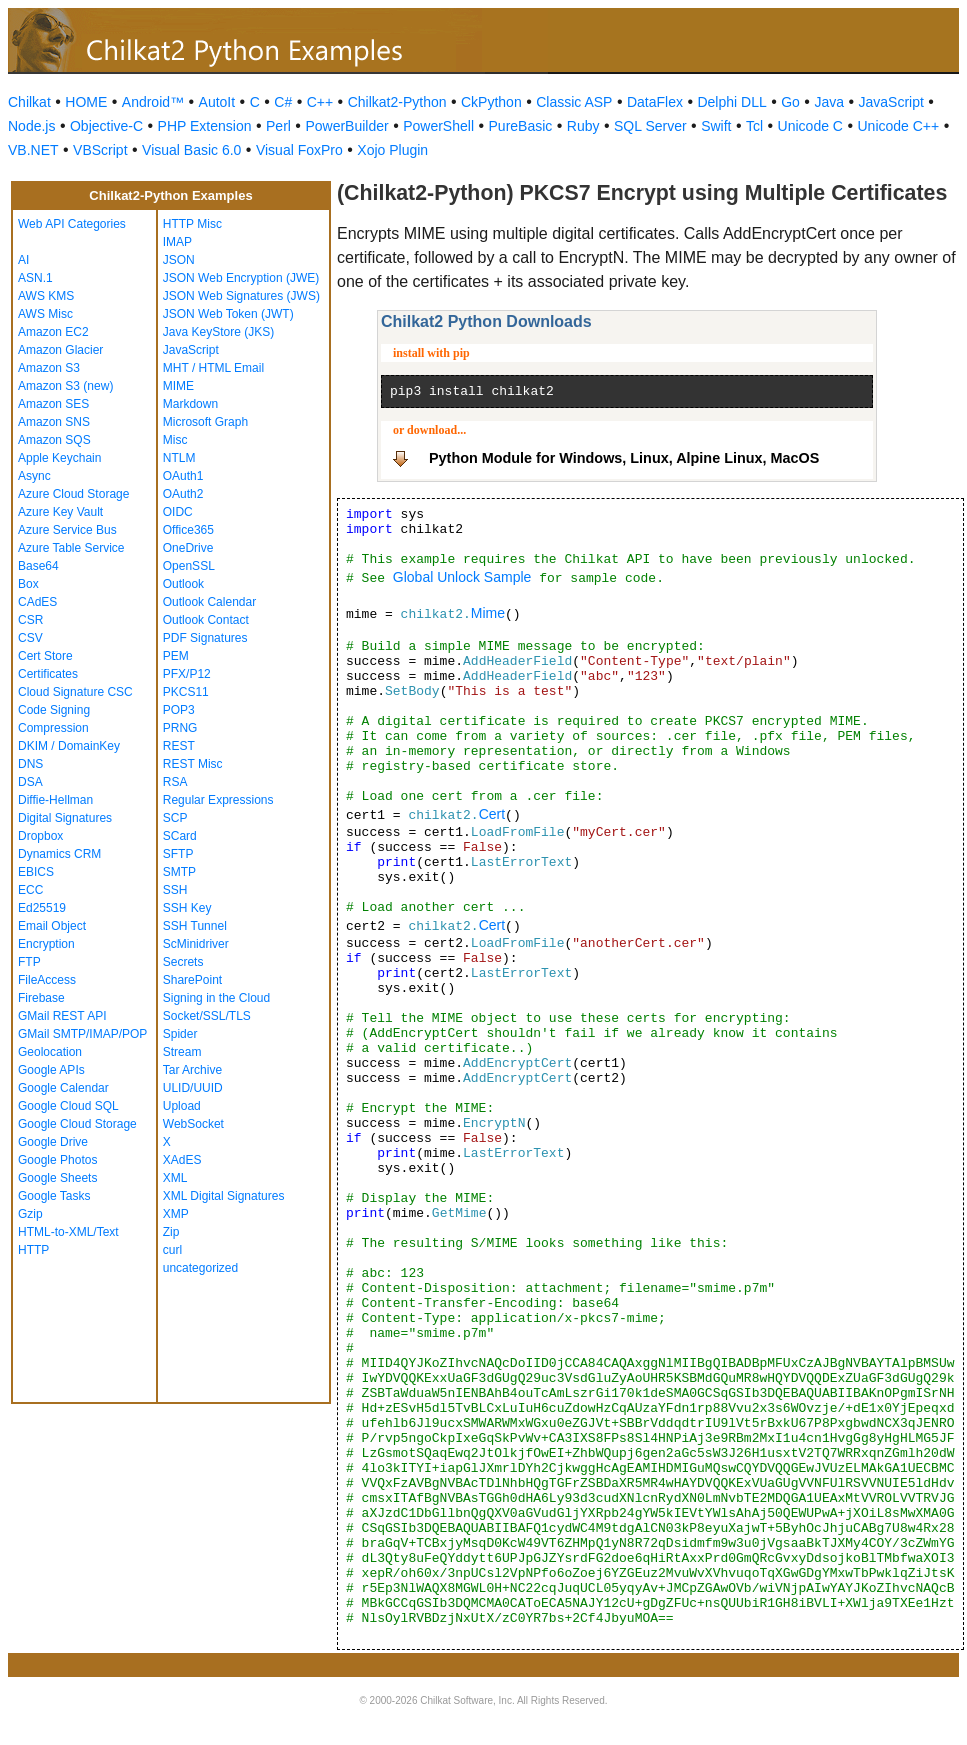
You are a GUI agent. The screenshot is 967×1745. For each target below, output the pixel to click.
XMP (176, 1214)
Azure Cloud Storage (73, 494)
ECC (30, 890)
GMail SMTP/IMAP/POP (82, 1034)
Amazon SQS (54, 440)
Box (28, 584)
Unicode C (810, 126)
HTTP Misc (192, 224)
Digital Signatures (65, 818)
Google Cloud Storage (77, 1124)
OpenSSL (189, 566)
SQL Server (650, 126)
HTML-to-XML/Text (68, 1232)
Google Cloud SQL (68, 1106)
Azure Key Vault (60, 512)
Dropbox (40, 836)
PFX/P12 (187, 674)
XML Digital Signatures (224, 1196)
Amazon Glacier (60, 350)
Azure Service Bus (67, 530)
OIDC (178, 512)
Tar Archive (192, 1070)
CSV (30, 638)
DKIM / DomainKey (69, 746)
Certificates (48, 674)
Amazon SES (53, 404)
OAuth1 (183, 476)
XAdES (182, 1160)
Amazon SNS (54, 422)
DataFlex (655, 102)
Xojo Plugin (392, 150)
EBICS (36, 872)
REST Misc (193, 764)
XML (175, 1178)
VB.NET (33, 150)
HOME (86, 102)
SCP (175, 818)
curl (172, 1250)
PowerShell (438, 126)
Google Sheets (57, 1178)
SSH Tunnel (195, 926)
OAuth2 (183, 494)
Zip (171, 1232)
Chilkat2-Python (397, 102)
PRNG (180, 728)
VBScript (100, 150)
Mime (488, 613)
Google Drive (53, 1142)
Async (34, 476)
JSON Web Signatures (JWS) (241, 296)
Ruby (583, 126)
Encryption (46, 944)
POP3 (179, 710)
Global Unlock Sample (462, 577)
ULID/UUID (193, 1088)
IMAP (177, 242)
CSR (30, 620)
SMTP (179, 872)
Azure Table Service (71, 548)
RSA (175, 782)
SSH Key (187, 908)
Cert (492, 814)
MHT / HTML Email (213, 368)
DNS (30, 764)
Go (790, 102)
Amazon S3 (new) (65, 386)
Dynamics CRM (59, 854)
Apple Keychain (59, 458)
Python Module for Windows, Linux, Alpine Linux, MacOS (624, 458)
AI (23, 260)
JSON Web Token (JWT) (228, 314)
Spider (180, 1034)
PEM (176, 656)
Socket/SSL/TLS (207, 1016)
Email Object (52, 926)
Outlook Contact (206, 620)
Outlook (183, 584)
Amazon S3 (49, 368)
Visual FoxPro (299, 150)
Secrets (183, 962)
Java (829, 102)
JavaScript (891, 102)
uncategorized (200, 1268)
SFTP (178, 854)
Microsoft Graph (205, 422)
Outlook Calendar (209, 602)
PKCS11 (186, 692)
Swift (716, 126)
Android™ (153, 102)
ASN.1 (35, 278)
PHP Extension (205, 126)
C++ (320, 102)
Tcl (754, 126)
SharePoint (192, 980)
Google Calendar (63, 1088)
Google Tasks (54, 1196)
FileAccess (47, 980)
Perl (278, 126)
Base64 (38, 566)
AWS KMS (46, 296)
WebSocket (193, 1124)
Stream (182, 1052)
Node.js (31, 126)
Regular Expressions (218, 800)
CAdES (37, 602)
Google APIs (51, 1070)
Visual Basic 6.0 (191, 150)
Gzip (30, 1214)
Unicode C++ (898, 126)
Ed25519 (42, 908)
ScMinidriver (196, 944)
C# (283, 102)
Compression (53, 728)
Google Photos (57, 1160)
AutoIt (217, 102)
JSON (179, 260)
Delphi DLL (731, 102)
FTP (29, 962)
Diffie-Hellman (55, 800)
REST (179, 746)
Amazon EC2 (53, 332)
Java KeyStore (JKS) (218, 332)
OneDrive (188, 548)
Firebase (41, 998)
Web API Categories (72, 224)
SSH (175, 890)
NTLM (179, 458)
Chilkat (29, 102)
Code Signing (54, 710)
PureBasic (521, 126)
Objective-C (106, 126)
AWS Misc (45, 314)
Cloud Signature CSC (75, 692)
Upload (182, 1106)
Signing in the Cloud (216, 998)
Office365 (188, 530)
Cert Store (45, 656)
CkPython (491, 102)
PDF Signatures (205, 638)
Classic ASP (574, 102)
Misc (175, 440)
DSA (30, 782)
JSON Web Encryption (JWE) (241, 278)
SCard (180, 836)
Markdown (190, 404)
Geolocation (50, 1052)
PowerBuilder (346, 126)
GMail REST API (62, 1016)
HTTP (33, 1250)
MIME (178, 386)
